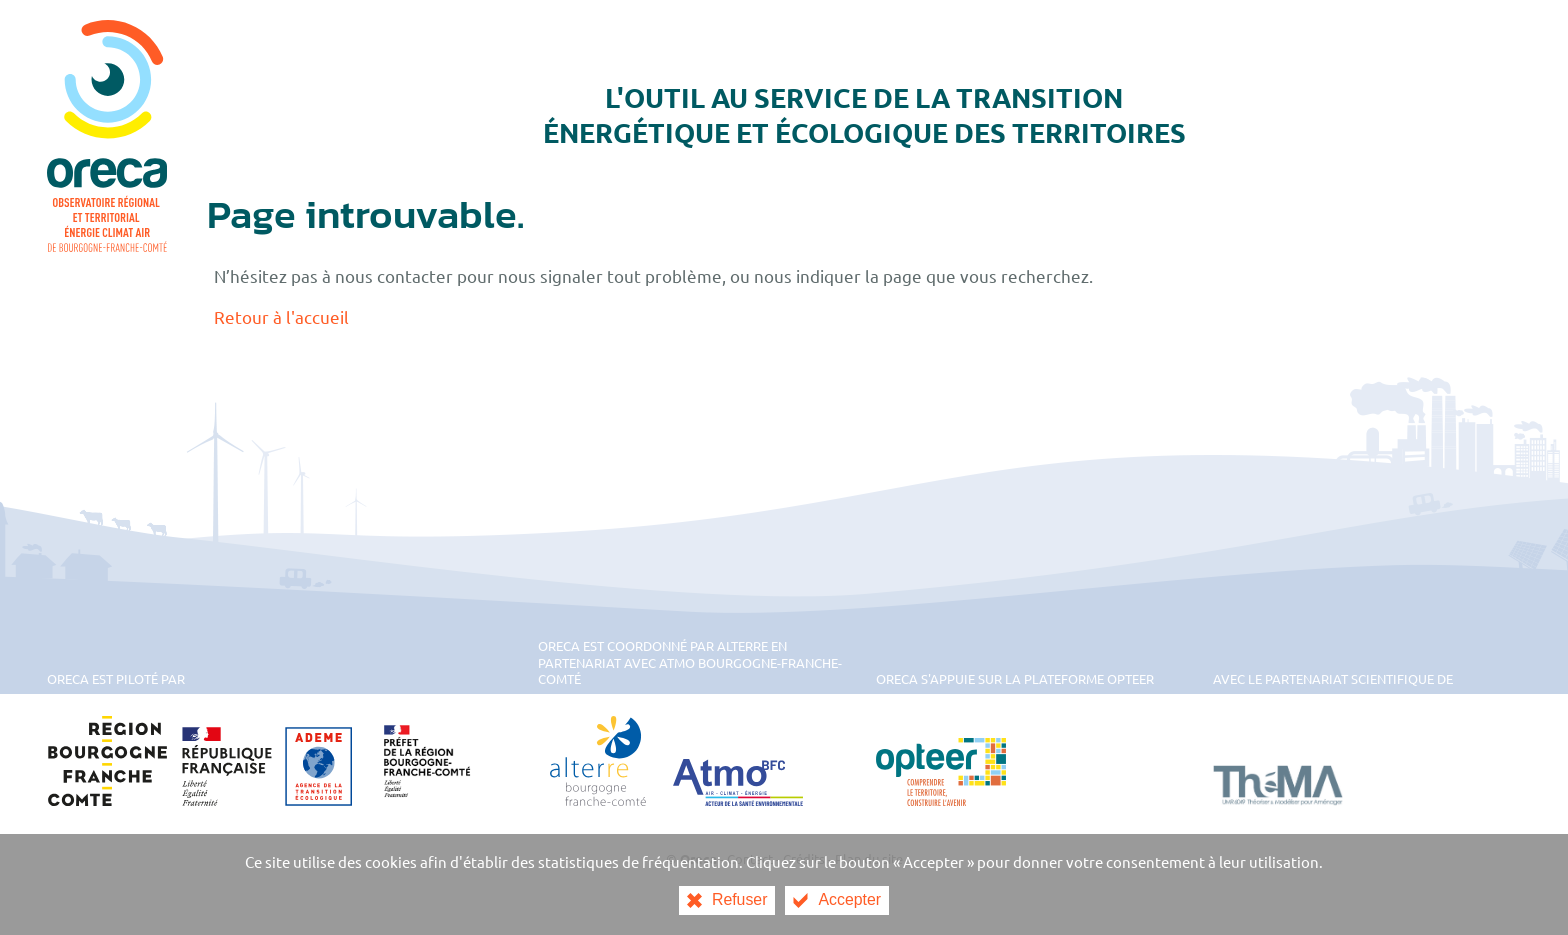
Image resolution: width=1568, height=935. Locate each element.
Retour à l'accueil (281, 316)
